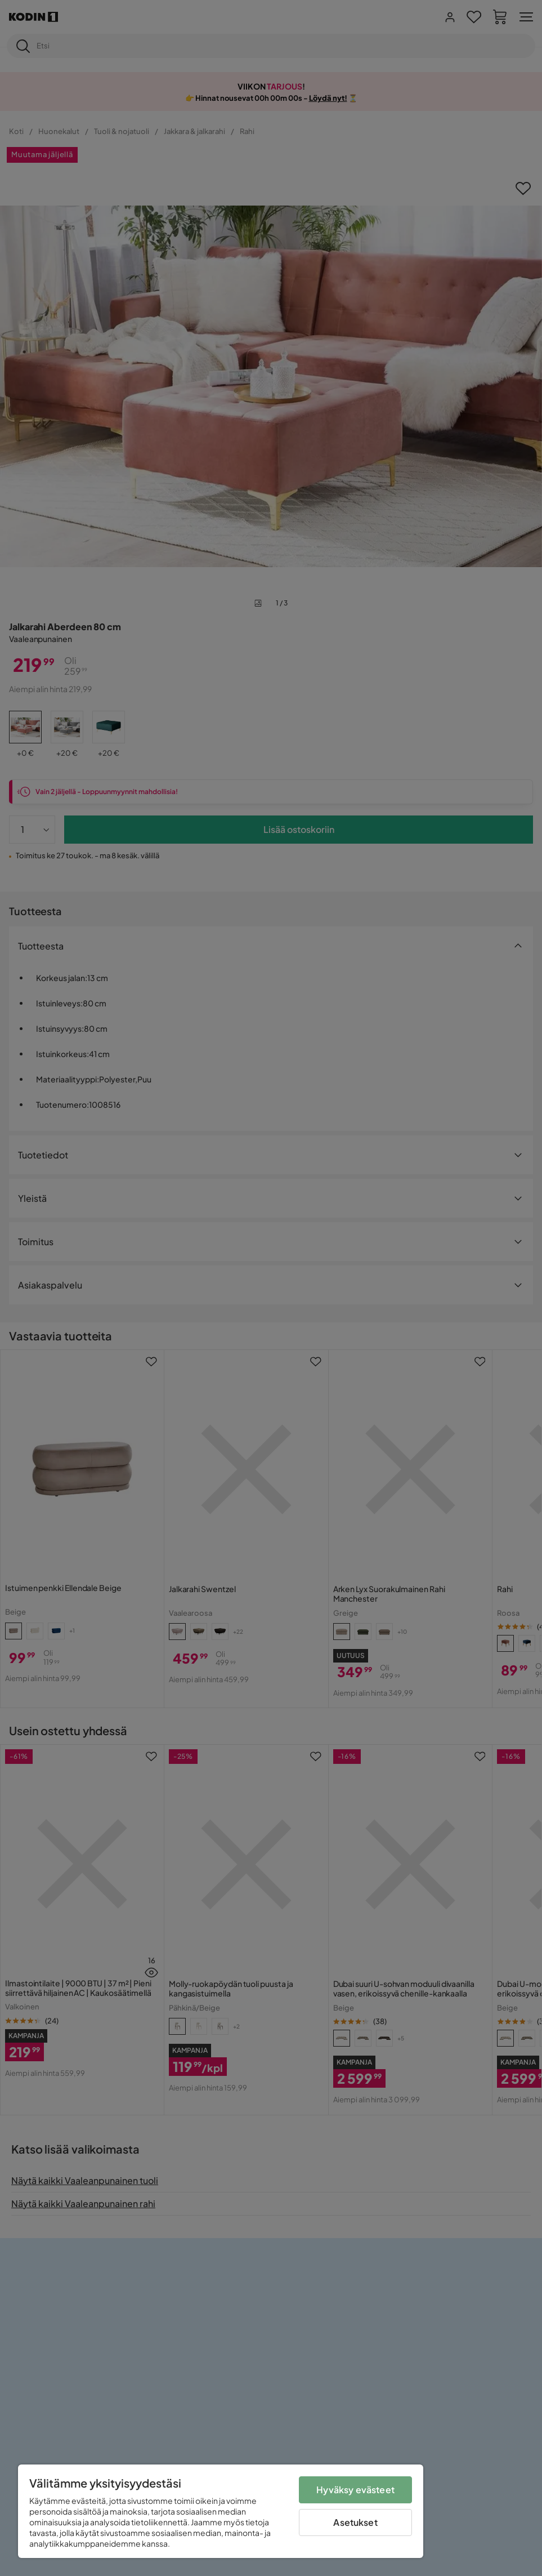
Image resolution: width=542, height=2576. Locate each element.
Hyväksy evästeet (355, 2489)
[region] (220, 2511)
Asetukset (355, 2522)
